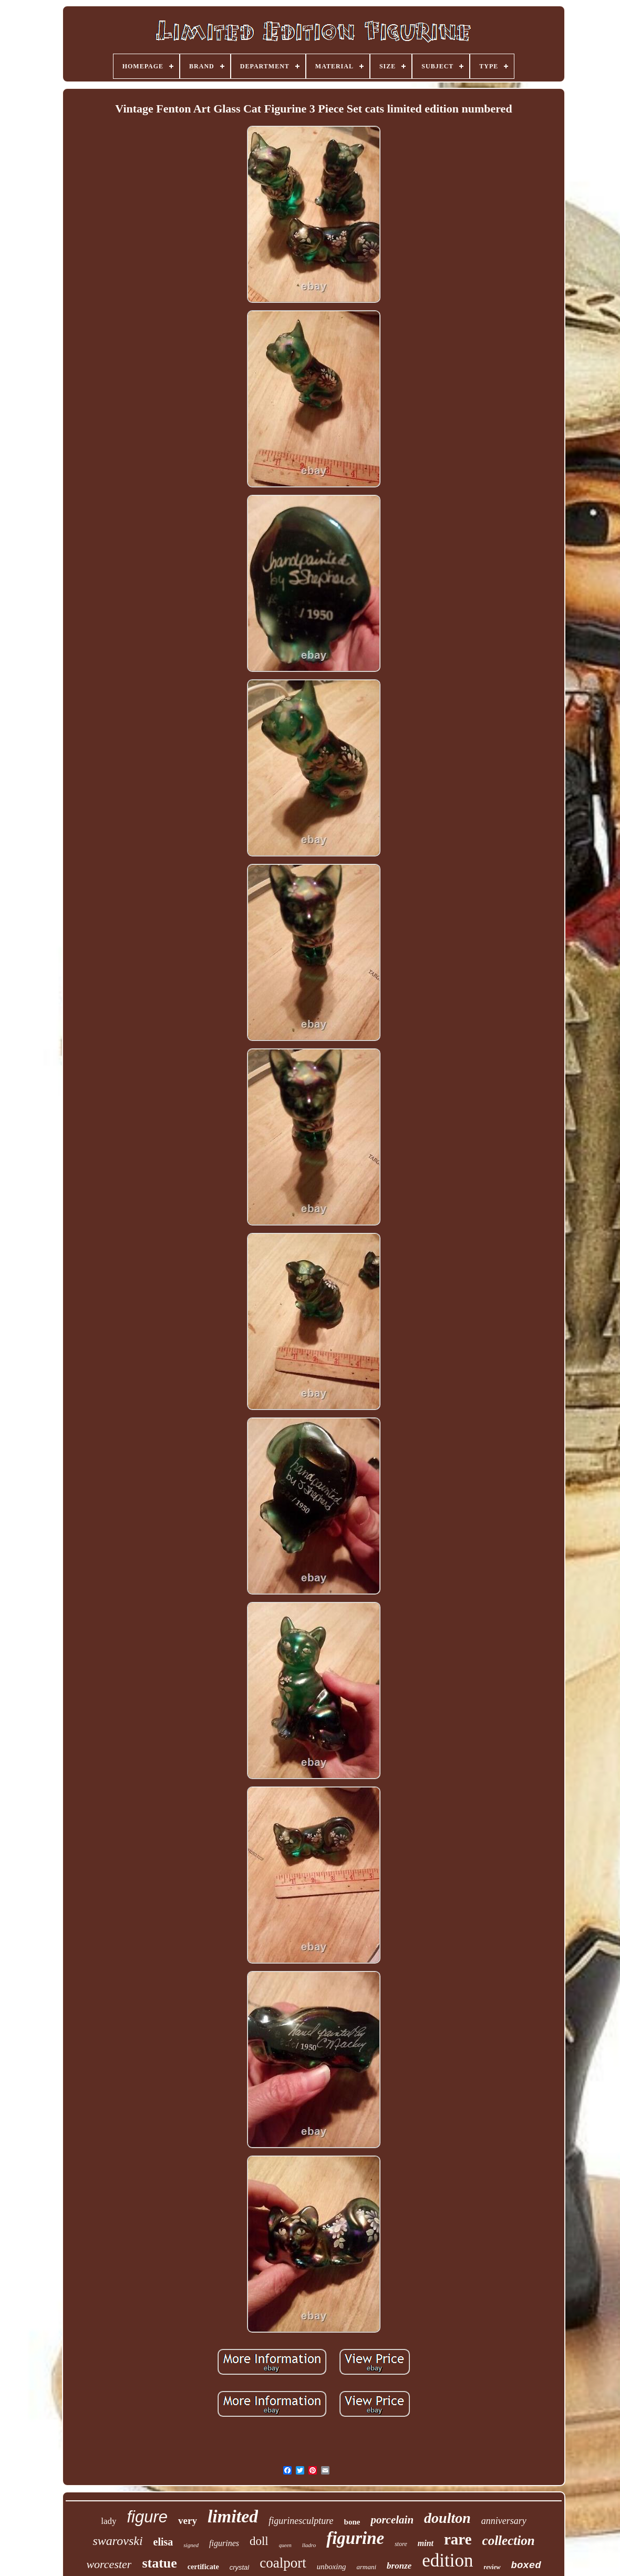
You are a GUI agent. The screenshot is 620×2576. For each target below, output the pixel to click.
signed (191, 2545)
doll (259, 2541)
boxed (526, 2565)
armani (367, 2567)
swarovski (117, 2541)
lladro (309, 2545)
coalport (283, 2563)
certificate (203, 2567)
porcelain (392, 2519)
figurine (355, 2538)
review (492, 2567)
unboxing (331, 2566)
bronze (399, 2566)
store (401, 2544)
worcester (108, 2564)
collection (508, 2540)
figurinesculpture (300, 2521)
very (187, 2520)
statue (159, 2563)
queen (285, 2545)
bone (352, 2522)
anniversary (503, 2521)
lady (108, 2521)
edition (447, 2560)
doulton (447, 2518)
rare (458, 2539)
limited (233, 2516)
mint (425, 2543)
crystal (240, 2567)
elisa (163, 2542)
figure (147, 2517)
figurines (224, 2543)
